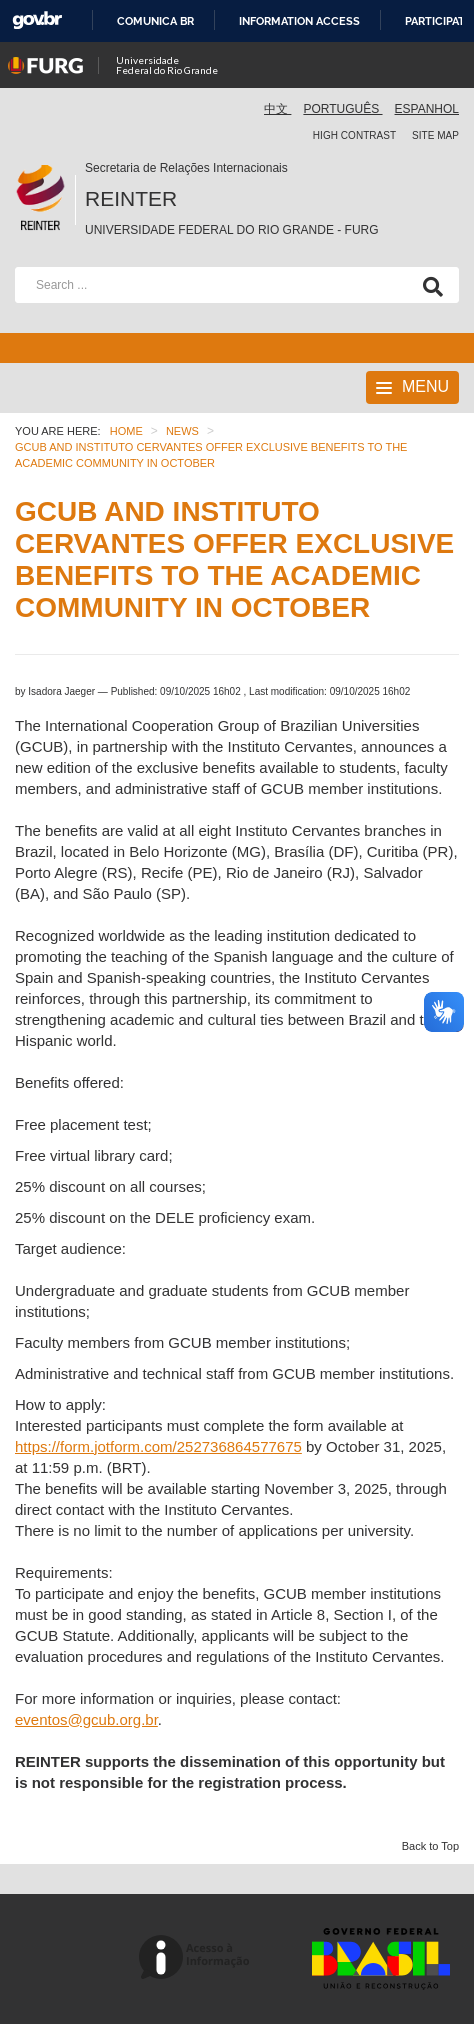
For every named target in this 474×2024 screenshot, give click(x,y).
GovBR (37, 20)
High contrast (354, 135)
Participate (438, 21)
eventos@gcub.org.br (86, 1719)
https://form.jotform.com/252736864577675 (158, 1446)
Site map (435, 135)
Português (342, 109)
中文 (277, 109)
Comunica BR (155, 21)
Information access (299, 21)
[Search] (429, 285)
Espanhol (427, 109)
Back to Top (430, 1846)
